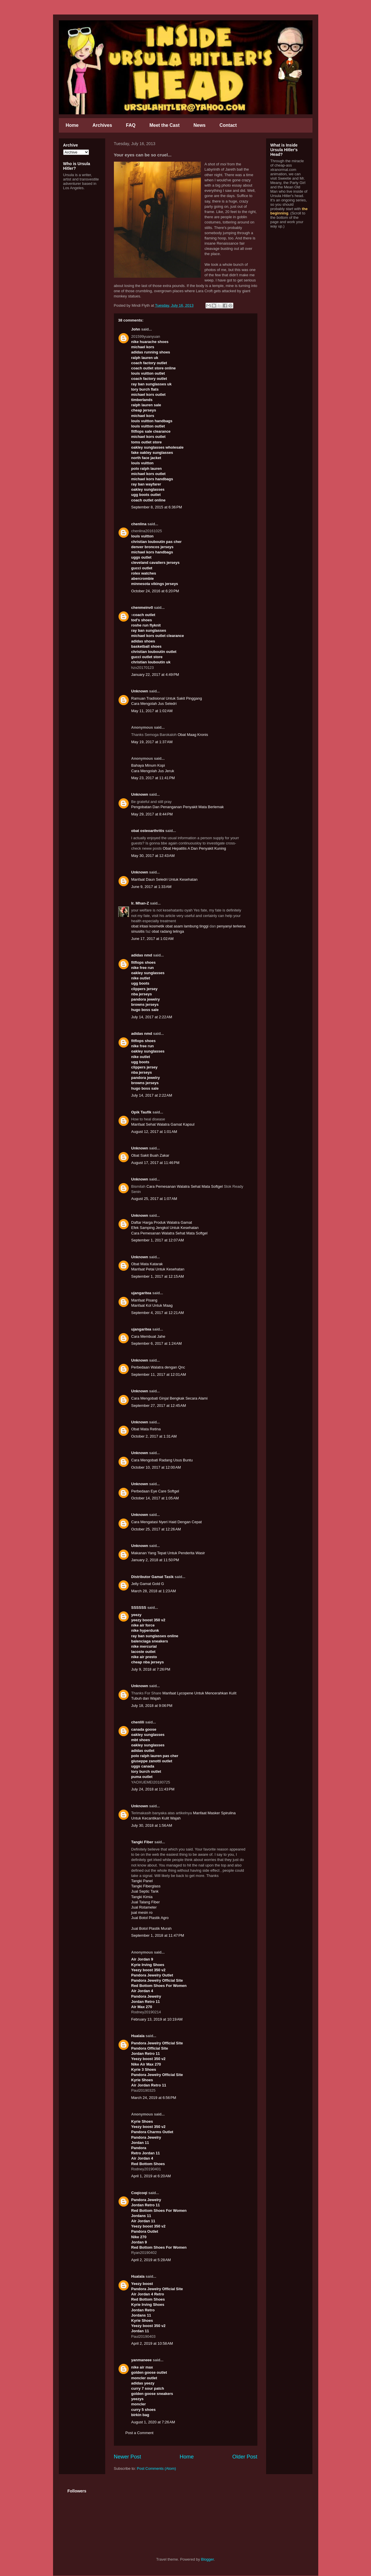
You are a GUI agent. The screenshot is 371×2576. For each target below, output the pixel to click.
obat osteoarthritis (147, 830)
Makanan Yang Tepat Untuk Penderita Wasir (168, 1553)
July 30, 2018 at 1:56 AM (151, 1825)
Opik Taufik (141, 1112)
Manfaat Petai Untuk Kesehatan (158, 1269)
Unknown (139, 691)
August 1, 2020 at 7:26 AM (153, 2422)
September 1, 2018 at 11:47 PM (157, 1935)
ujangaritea (141, 1293)
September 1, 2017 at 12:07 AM (157, 1240)
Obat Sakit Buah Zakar (150, 1155)
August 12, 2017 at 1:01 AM (154, 1131)
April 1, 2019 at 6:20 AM (151, 2176)
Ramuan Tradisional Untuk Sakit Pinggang (166, 698)
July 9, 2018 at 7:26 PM (150, 1669)
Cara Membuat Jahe (148, 1336)
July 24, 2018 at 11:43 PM (152, 1789)
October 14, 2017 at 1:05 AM (155, 1498)
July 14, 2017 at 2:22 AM (151, 1017)
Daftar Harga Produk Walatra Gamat (161, 1222)
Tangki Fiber (142, 1842)
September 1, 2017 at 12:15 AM (157, 1276)
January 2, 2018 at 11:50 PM (155, 1560)
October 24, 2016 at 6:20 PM (155, 591)
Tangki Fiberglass (146, 1886)
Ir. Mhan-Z (140, 903)
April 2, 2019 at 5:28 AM (151, 2260)
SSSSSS (138, 1607)
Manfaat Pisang (144, 1300)
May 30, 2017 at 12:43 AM (153, 855)
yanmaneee (141, 2360)
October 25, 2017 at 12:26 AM (156, 1529)
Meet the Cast (164, 125)
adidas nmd (141, 955)
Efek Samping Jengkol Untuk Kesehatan (165, 1227)
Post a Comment (140, 2433)
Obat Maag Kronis (193, 734)
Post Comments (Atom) (156, 2468)
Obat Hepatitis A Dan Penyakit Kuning (194, 848)
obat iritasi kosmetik (147, 926)
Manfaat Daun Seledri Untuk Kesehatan (164, 879)
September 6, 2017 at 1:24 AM (156, 1343)
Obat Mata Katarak (147, 1264)
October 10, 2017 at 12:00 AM (156, 1467)
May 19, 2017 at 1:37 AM (152, 742)
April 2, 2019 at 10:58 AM (152, 2343)
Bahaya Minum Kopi (148, 765)
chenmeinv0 (142, 607)
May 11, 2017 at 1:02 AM (152, 711)
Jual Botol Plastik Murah (151, 1928)
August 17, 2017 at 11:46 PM (155, 1162)
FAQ (131, 125)
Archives (102, 125)
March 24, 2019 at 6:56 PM (153, 2097)
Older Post (244, 2457)
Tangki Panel (142, 1881)
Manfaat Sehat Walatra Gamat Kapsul (162, 1124)
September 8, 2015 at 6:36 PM (156, 507)
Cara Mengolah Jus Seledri (154, 703)
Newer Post (127, 2457)
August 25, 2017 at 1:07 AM (154, 1198)
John (135, 329)
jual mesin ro (142, 1912)
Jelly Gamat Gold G (147, 1584)
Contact (228, 125)
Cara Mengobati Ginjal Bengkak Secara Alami (169, 1398)
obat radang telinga (168, 931)
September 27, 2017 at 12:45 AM (158, 1405)
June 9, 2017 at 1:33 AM (151, 886)
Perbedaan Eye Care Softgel (155, 1491)
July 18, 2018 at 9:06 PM (151, 1705)
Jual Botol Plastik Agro (150, 1918)
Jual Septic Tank (145, 1891)
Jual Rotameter (144, 1907)
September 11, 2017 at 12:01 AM (158, 1374)
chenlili (137, 1722)
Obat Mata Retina (146, 1429)
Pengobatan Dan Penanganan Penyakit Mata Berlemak (177, 807)
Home (72, 125)
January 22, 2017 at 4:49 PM (155, 674)
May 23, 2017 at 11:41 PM (153, 778)
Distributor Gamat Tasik (152, 1577)
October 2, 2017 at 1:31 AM (154, 1436)
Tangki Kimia (142, 1897)
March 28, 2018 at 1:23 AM (153, 1591)
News (199, 125)
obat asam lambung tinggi (186, 926)
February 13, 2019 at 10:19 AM (157, 2019)
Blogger (207, 2559)
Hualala (138, 2036)
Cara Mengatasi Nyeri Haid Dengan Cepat (166, 1522)
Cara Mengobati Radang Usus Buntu (162, 1460)
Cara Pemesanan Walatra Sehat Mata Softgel (184, 1186)
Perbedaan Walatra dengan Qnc (158, 1367)
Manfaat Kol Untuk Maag (152, 1305)
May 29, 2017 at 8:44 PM (152, 814)
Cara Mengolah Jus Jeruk (152, 771)
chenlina (139, 524)
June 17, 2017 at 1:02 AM (152, 938)
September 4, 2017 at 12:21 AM (157, 1312)
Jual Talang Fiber (145, 1902)
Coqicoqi (139, 2193)
